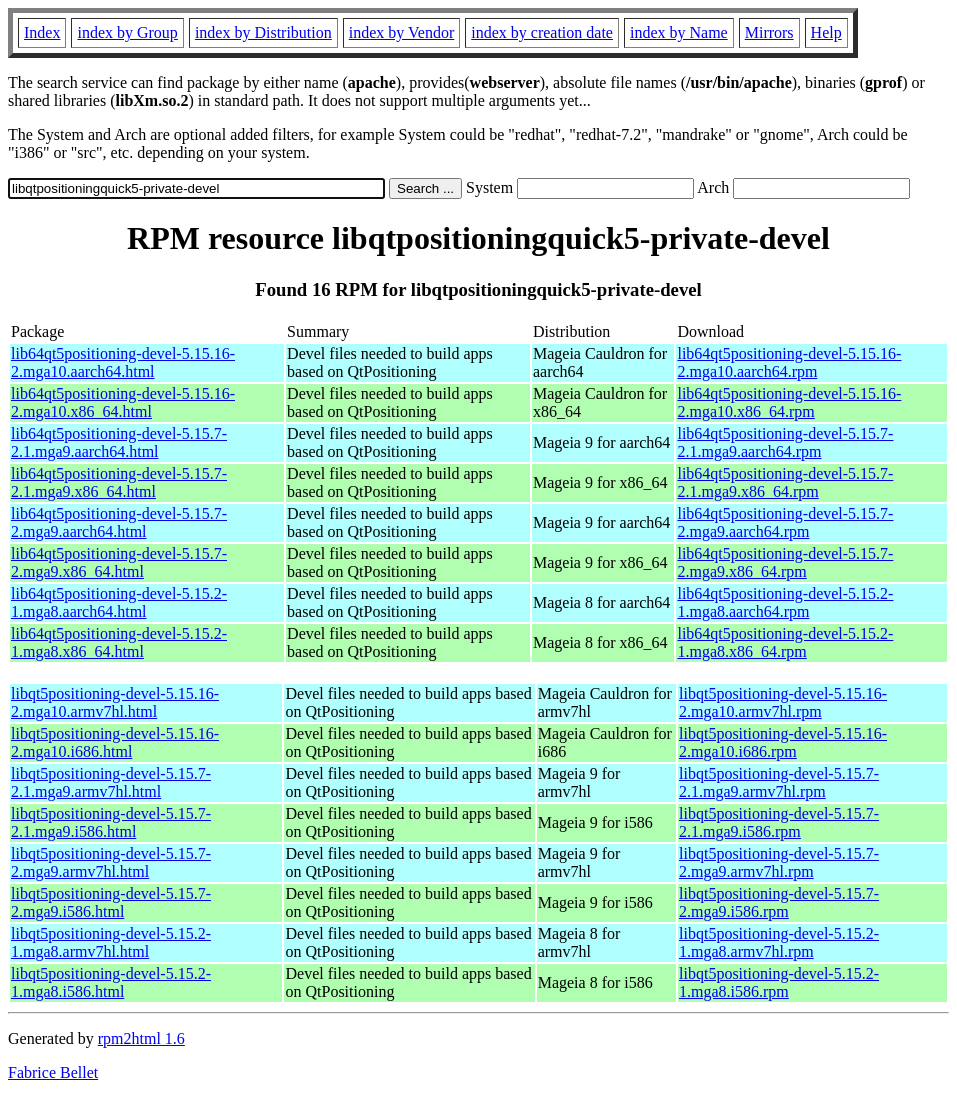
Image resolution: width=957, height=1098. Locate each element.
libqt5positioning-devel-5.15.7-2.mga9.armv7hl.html (111, 862)
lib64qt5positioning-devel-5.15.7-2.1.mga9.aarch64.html (119, 442)
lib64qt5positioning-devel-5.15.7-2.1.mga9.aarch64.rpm (785, 442)
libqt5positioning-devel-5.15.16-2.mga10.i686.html (115, 742)
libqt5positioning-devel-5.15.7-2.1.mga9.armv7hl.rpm (779, 782)
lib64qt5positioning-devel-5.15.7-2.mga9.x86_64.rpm (785, 562)
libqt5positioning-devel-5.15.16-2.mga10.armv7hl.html (115, 702)
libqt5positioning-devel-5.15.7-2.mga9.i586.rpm (779, 902)
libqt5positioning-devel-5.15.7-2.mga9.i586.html (111, 902)
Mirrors (769, 32)
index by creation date (542, 32)
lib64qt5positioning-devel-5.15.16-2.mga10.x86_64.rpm (789, 402)
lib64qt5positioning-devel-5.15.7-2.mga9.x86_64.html (119, 562)
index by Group (127, 32)
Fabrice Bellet (53, 1072)
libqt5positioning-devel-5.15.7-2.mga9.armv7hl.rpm (779, 862)
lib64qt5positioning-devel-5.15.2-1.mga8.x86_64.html (119, 642)
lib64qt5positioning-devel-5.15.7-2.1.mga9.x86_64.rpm (785, 482)
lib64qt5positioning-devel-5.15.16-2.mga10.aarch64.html (123, 362)
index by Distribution (263, 32)
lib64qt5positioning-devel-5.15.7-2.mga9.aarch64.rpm (785, 522)
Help (826, 32)
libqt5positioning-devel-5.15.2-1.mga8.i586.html (111, 982)
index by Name (679, 32)
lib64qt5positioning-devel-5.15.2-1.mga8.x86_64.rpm (785, 642)
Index (42, 32)
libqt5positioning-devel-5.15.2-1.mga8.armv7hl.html (111, 942)
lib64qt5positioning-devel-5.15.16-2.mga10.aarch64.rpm (789, 362)
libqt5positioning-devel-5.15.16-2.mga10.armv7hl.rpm (783, 702)
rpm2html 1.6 (141, 1038)
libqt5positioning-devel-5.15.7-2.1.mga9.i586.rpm (779, 822)
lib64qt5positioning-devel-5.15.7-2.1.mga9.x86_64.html (119, 482)
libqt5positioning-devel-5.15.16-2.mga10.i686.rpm (783, 742)
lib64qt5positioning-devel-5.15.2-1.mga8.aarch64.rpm (785, 602)
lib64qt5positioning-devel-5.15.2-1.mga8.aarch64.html (119, 602)
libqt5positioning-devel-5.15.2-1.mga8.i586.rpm (779, 982)
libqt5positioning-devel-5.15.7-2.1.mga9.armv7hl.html (111, 782)
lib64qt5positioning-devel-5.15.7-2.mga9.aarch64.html (119, 522)
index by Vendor (401, 32)
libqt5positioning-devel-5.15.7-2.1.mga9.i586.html (111, 822)
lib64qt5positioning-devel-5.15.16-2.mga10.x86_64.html (123, 402)
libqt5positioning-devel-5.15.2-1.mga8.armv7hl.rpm (779, 942)
